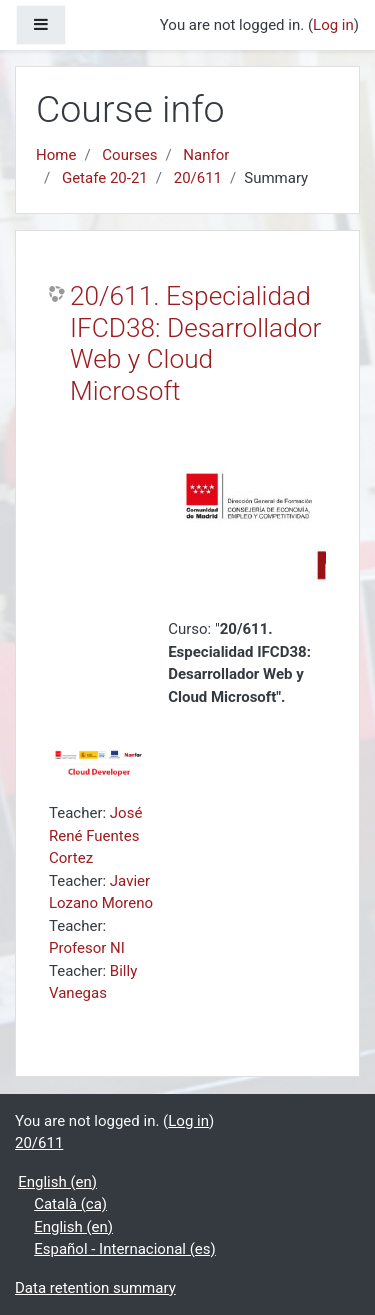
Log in (333, 25)
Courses (129, 155)
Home (56, 155)
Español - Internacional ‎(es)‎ (125, 1249)
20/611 (198, 178)
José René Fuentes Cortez (95, 835)
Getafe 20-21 (105, 178)
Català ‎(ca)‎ (70, 1204)
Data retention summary (95, 1288)
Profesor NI (87, 948)
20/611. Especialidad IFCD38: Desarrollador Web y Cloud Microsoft (195, 343)
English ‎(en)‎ (57, 1182)
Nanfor (206, 155)
